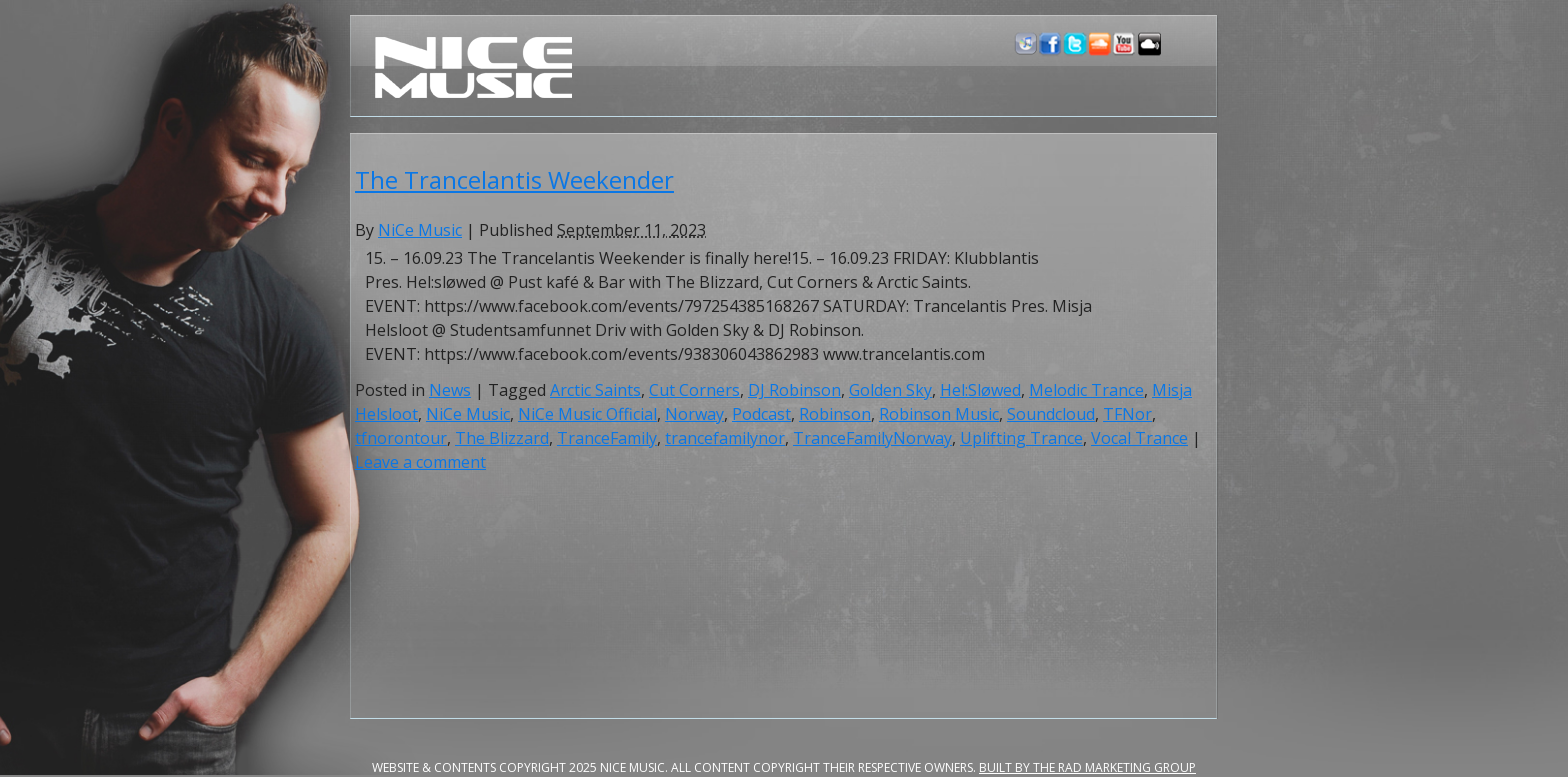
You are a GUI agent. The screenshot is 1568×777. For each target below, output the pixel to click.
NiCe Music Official (587, 414)
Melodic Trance (1086, 390)
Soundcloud (1051, 414)
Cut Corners (694, 390)
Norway (694, 414)
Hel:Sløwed (980, 390)
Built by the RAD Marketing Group (1087, 767)
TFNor (1127, 414)
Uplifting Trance (1021, 438)
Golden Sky (890, 390)
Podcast (761, 414)
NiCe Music (420, 230)
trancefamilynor (725, 438)
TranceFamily (607, 438)
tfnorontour (401, 438)
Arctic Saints (595, 390)
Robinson (835, 414)
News (450, 390)
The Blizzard (502, 438)
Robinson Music (939, 414)
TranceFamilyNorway (872, 438)
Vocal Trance (1139, 438)
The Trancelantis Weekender (514, 179)
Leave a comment (420, 462)
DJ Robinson (794, 390)
